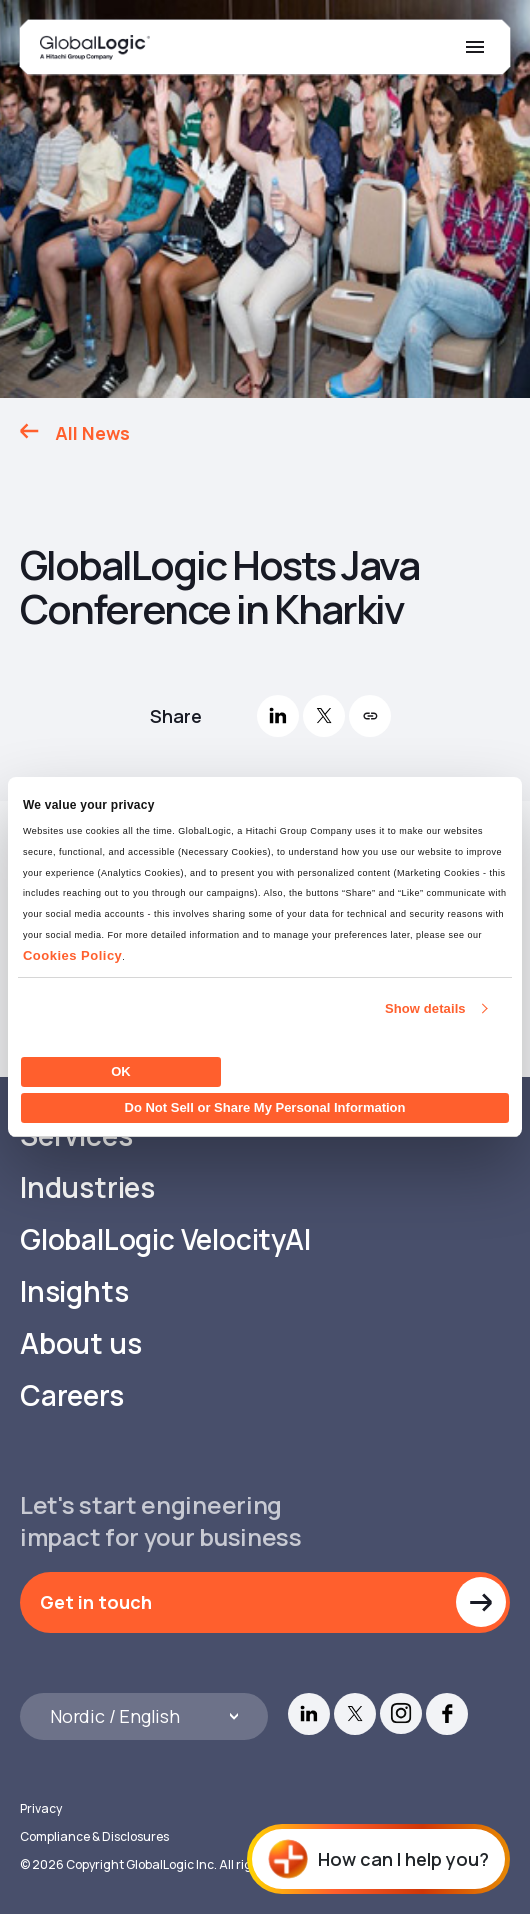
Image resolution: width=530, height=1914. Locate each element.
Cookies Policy (72, 955)
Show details (425, 1008)
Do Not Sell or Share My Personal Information (265, 1107)
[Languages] (144, 1716)
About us (80, 1343)
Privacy (41, 1808)
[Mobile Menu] (475, 47)
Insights (74, 1291)
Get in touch (96, 1602)
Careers (72, 1395)
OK (121, 1071)
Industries (87, 1187)
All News (92, 433)
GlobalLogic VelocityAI (165, 1239)
